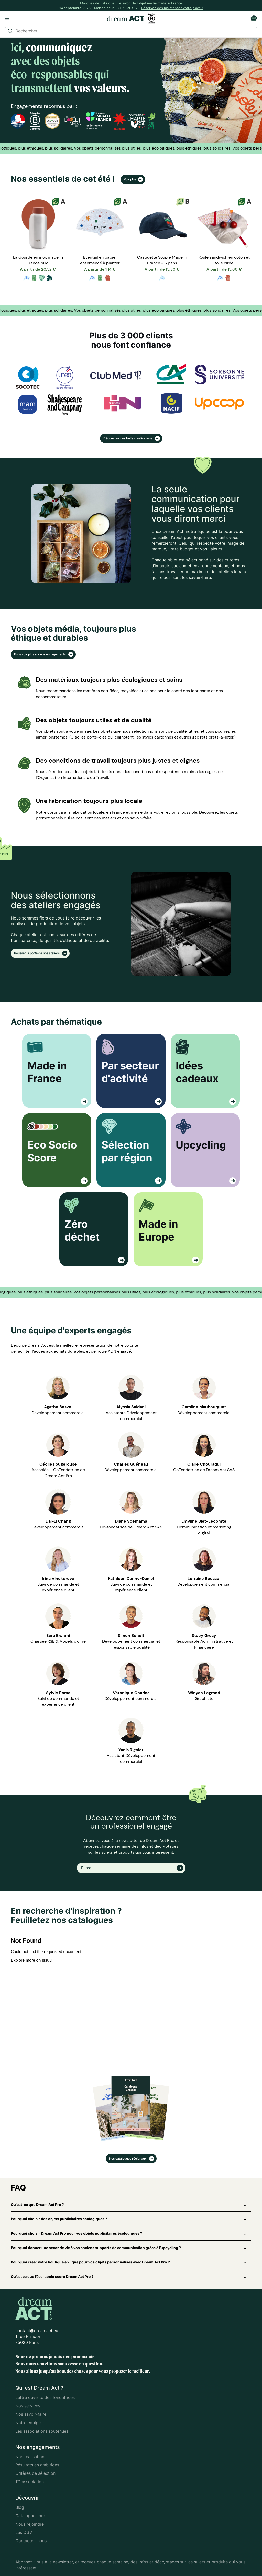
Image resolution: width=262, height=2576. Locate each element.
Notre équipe (28, 2422)
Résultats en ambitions (37, 2464)
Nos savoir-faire (30, 2414)
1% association (29, 2481)
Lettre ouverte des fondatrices (45, 2397)
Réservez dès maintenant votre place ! (172, 8)
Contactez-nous (31, 2540)
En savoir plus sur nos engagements (40, 654)
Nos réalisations (30, 2456)
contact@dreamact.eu (36, 2330)
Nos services (27, 2405)
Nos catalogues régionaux (128, 2158)
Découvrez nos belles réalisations (128, 438)
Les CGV (23, 2532)
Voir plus (130, 179)
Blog (19, 2507)
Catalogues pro (30, 2515)
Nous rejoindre (29, 2524)
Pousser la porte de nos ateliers (37, 953)
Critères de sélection (35, 2473)
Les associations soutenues (41, 2431)
